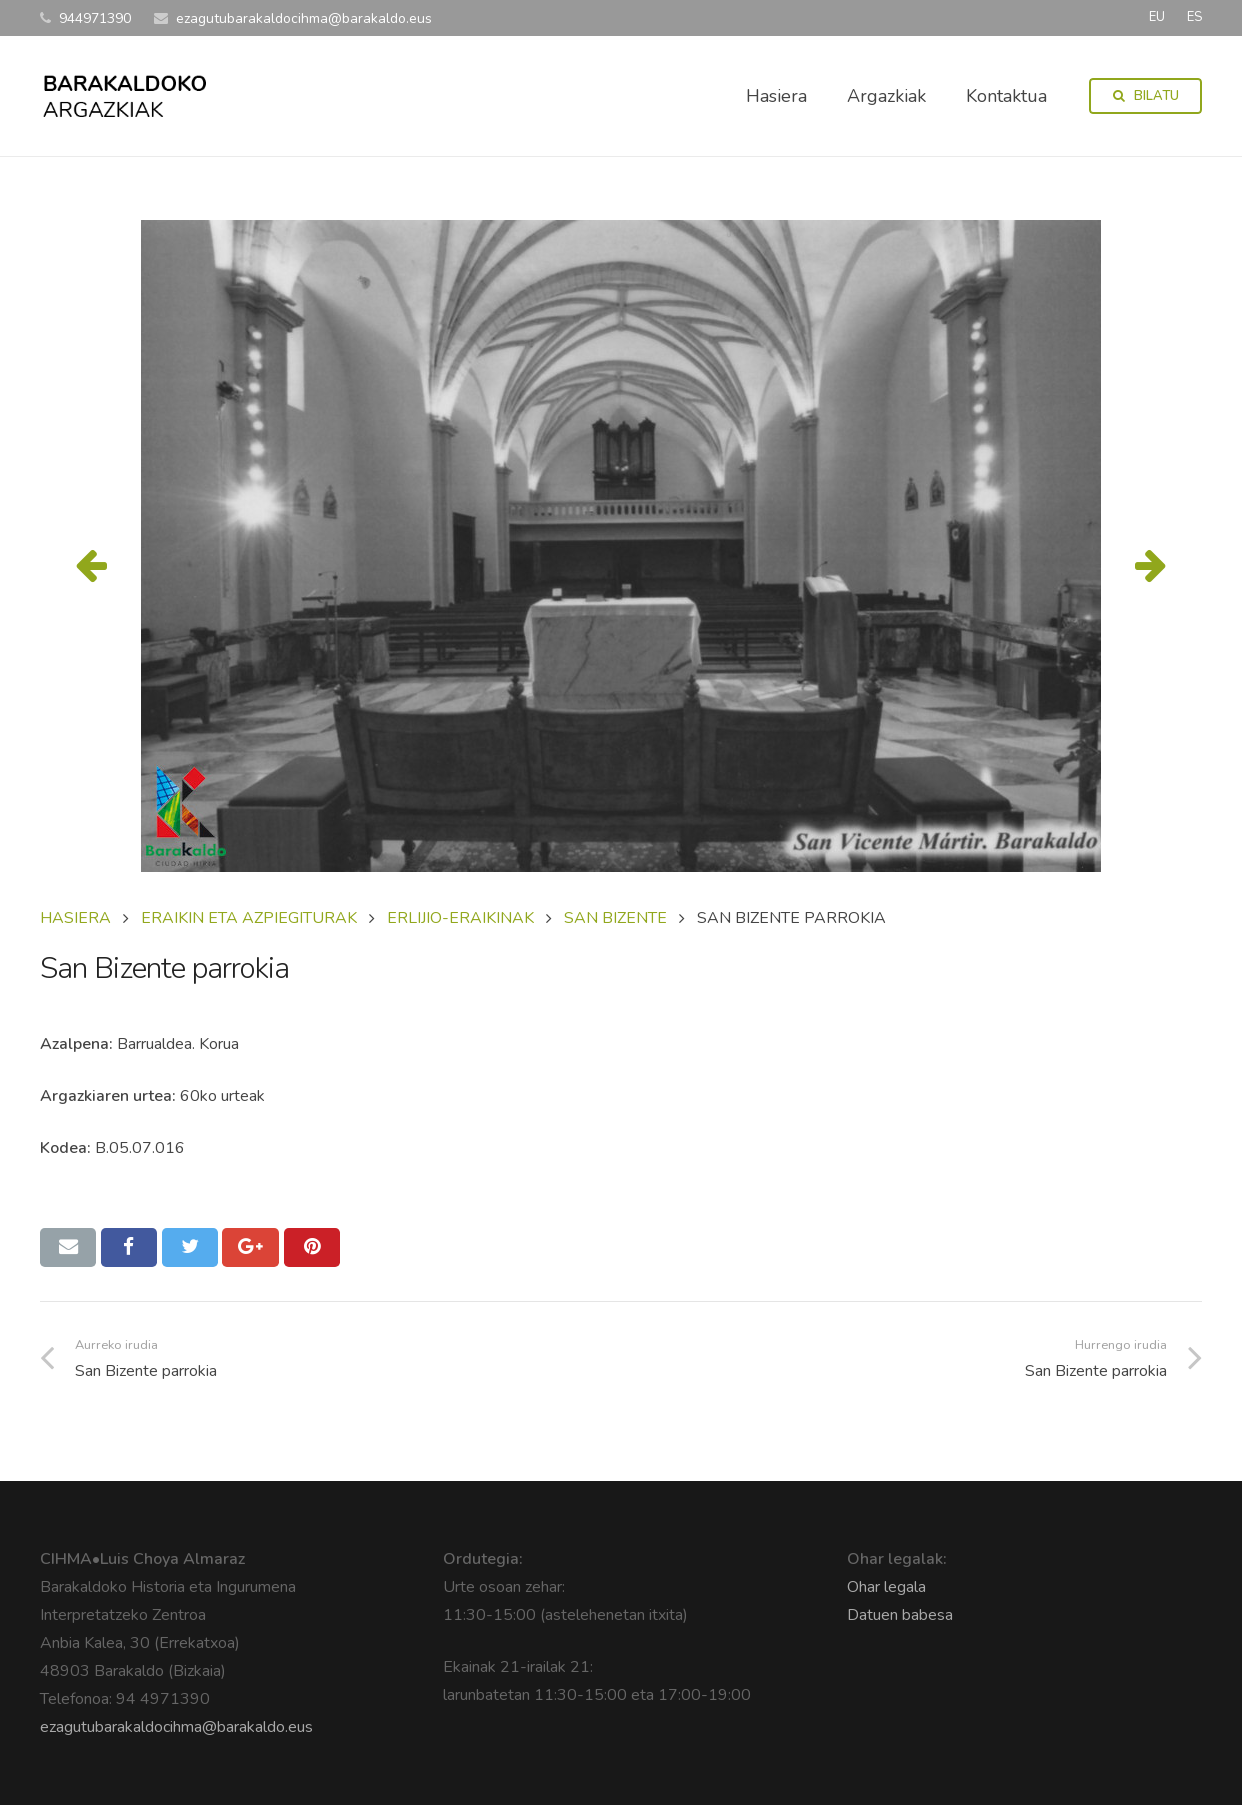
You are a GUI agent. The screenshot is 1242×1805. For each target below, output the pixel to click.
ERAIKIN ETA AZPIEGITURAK (249, 918)
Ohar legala (886, 1587)
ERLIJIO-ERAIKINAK (460, 918)
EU (1157, 17)
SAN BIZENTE (615, 918)
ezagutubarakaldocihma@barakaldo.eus (176, 1727)
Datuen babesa (900, 1615)
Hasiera (75, 918)
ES (1194, 17)
